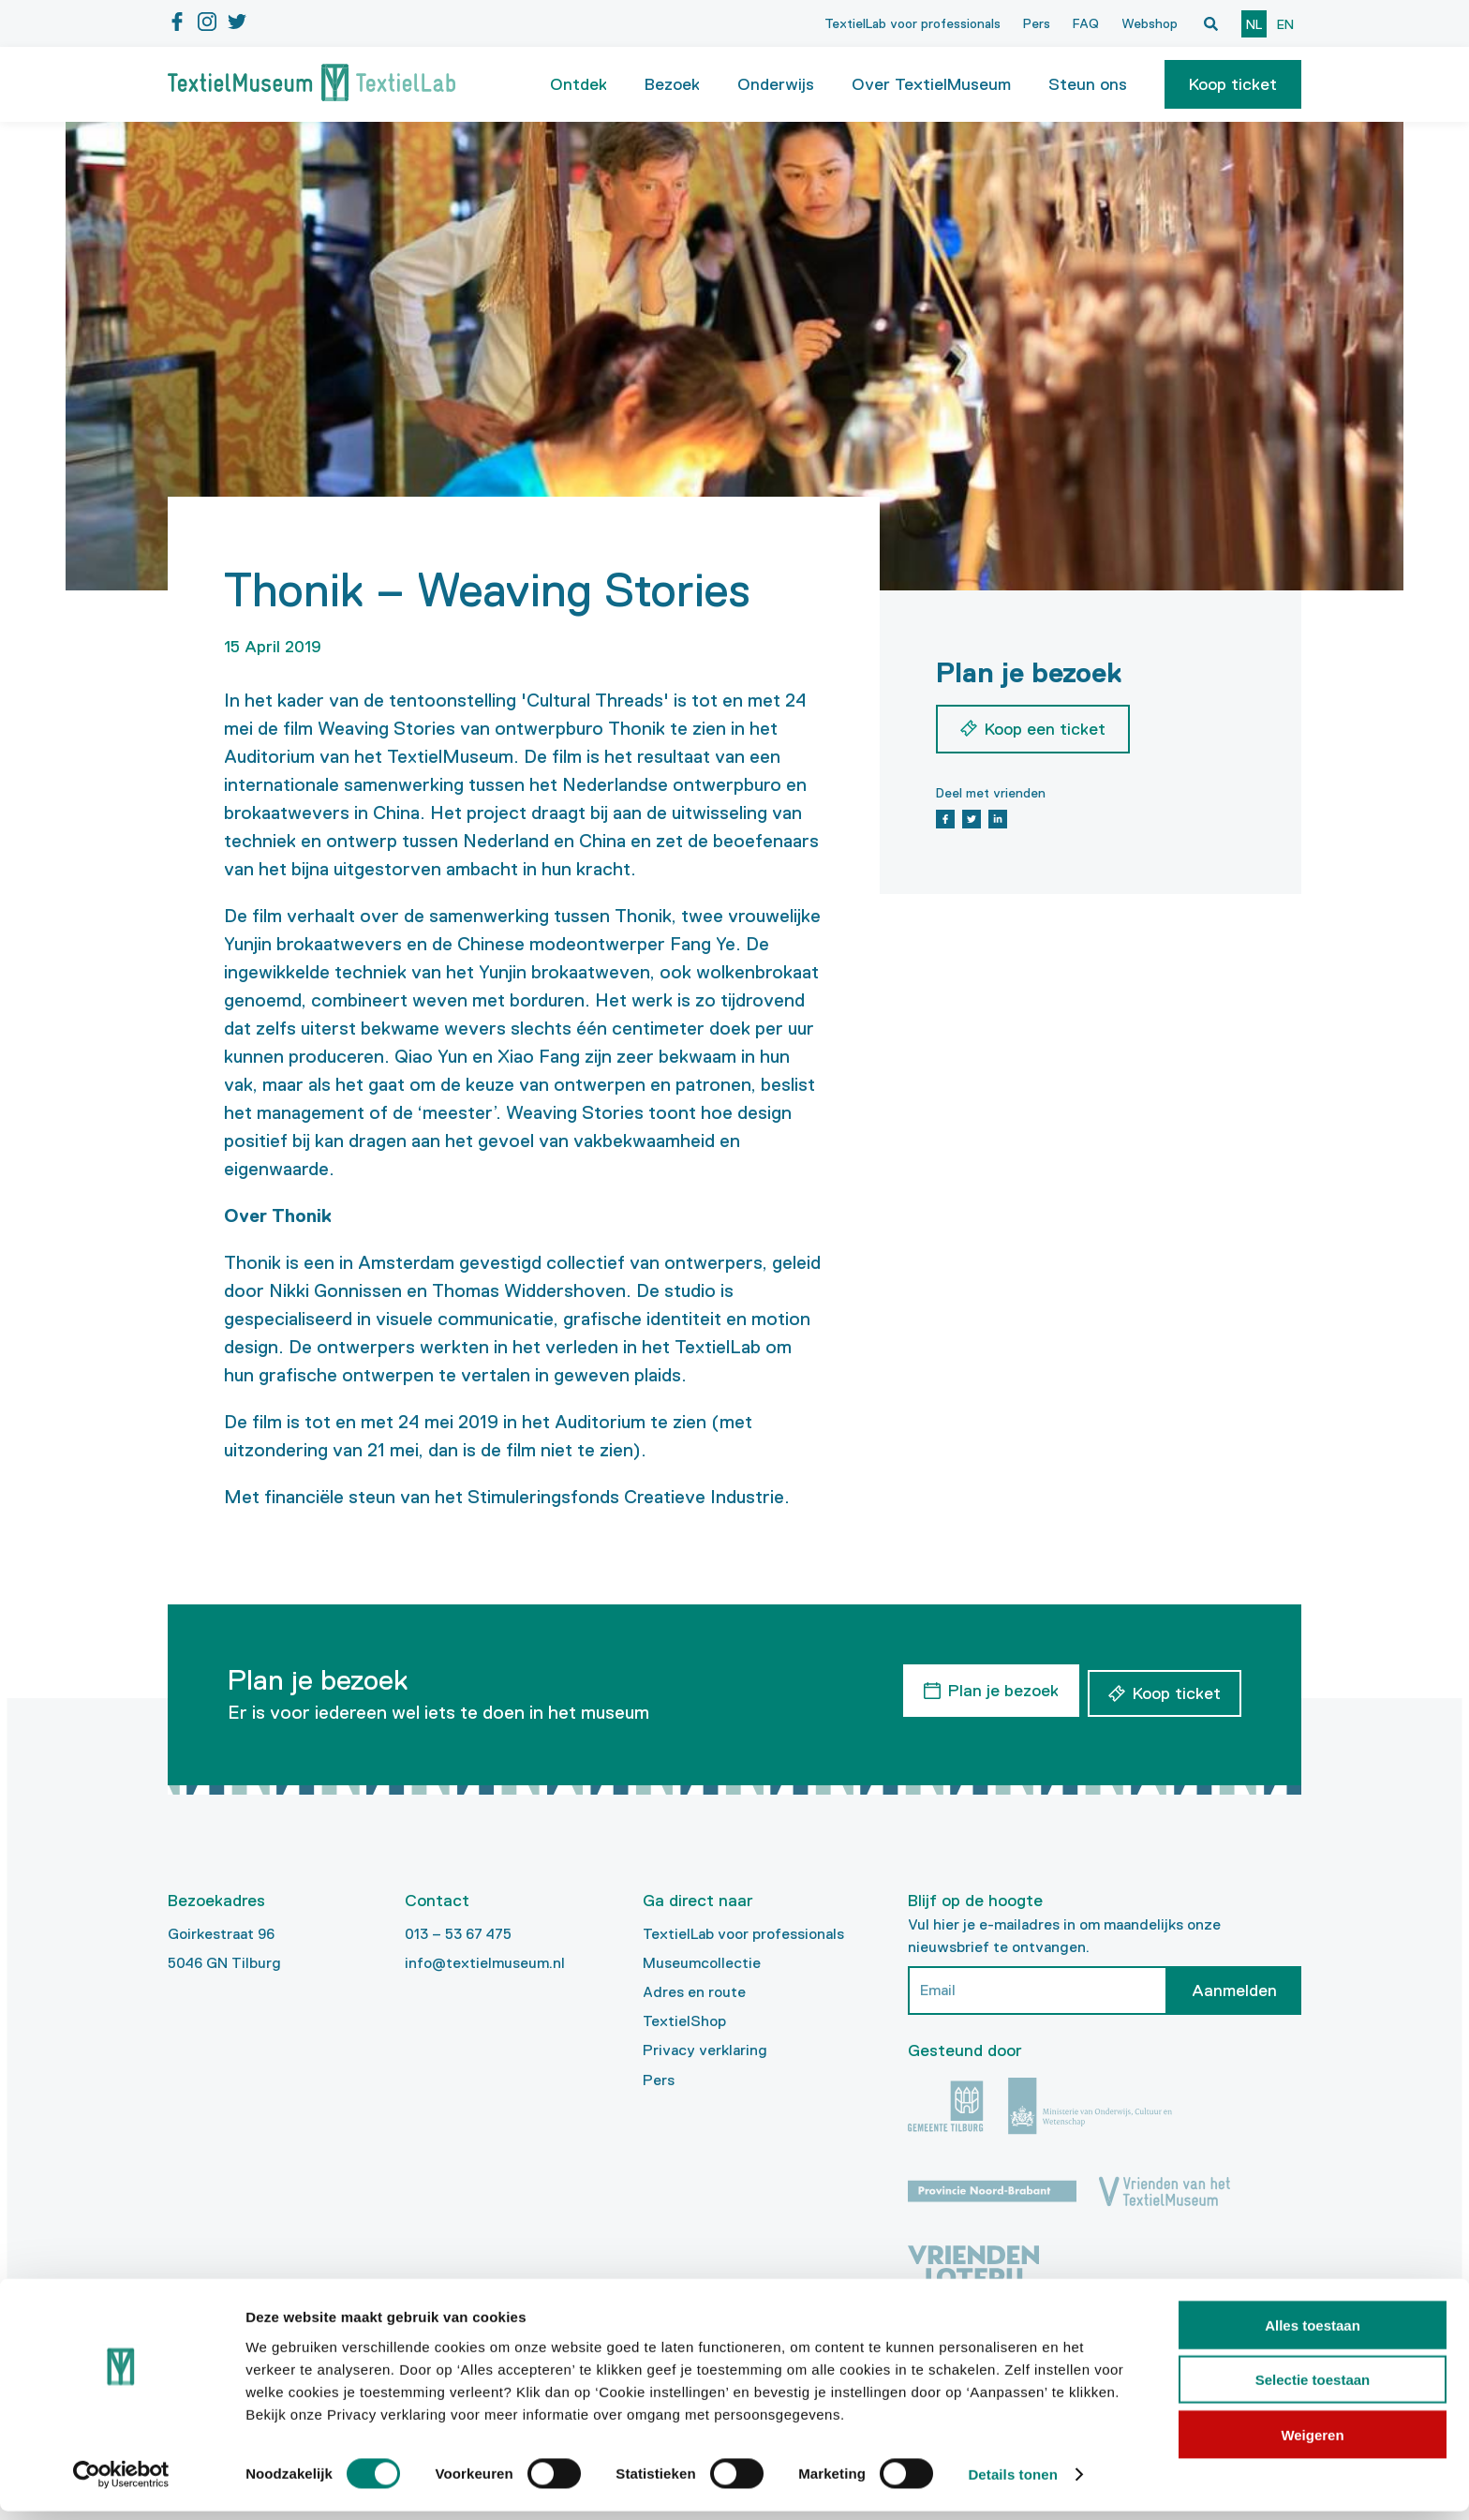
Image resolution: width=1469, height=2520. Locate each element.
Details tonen (1012, 2483)
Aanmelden (1234, 1990)
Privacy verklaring (705, 2050)
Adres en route (694, 1992)
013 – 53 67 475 (458, 1934)
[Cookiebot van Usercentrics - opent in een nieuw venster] (121, 2483)
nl (1254, 24)
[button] (1233, 84)
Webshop (1149, 23)
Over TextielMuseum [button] (931, 84)
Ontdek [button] (578, 84)
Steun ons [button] (1087, 84)
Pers (1036, 23)
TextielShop (684, 2021)
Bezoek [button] (672, 84)
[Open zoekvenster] (1210, 23)
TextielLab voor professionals (912, 23)
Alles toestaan (1312, 2333)
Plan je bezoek (997, 1687)
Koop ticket (1233, 84)
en (1285, 24)
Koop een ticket (1045, 729)
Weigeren (1312, 2443)
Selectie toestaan (1313, 2388)
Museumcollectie (702, 1963)
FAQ (1086, 23)
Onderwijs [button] (775, 84)
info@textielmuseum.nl (485, 1963)
